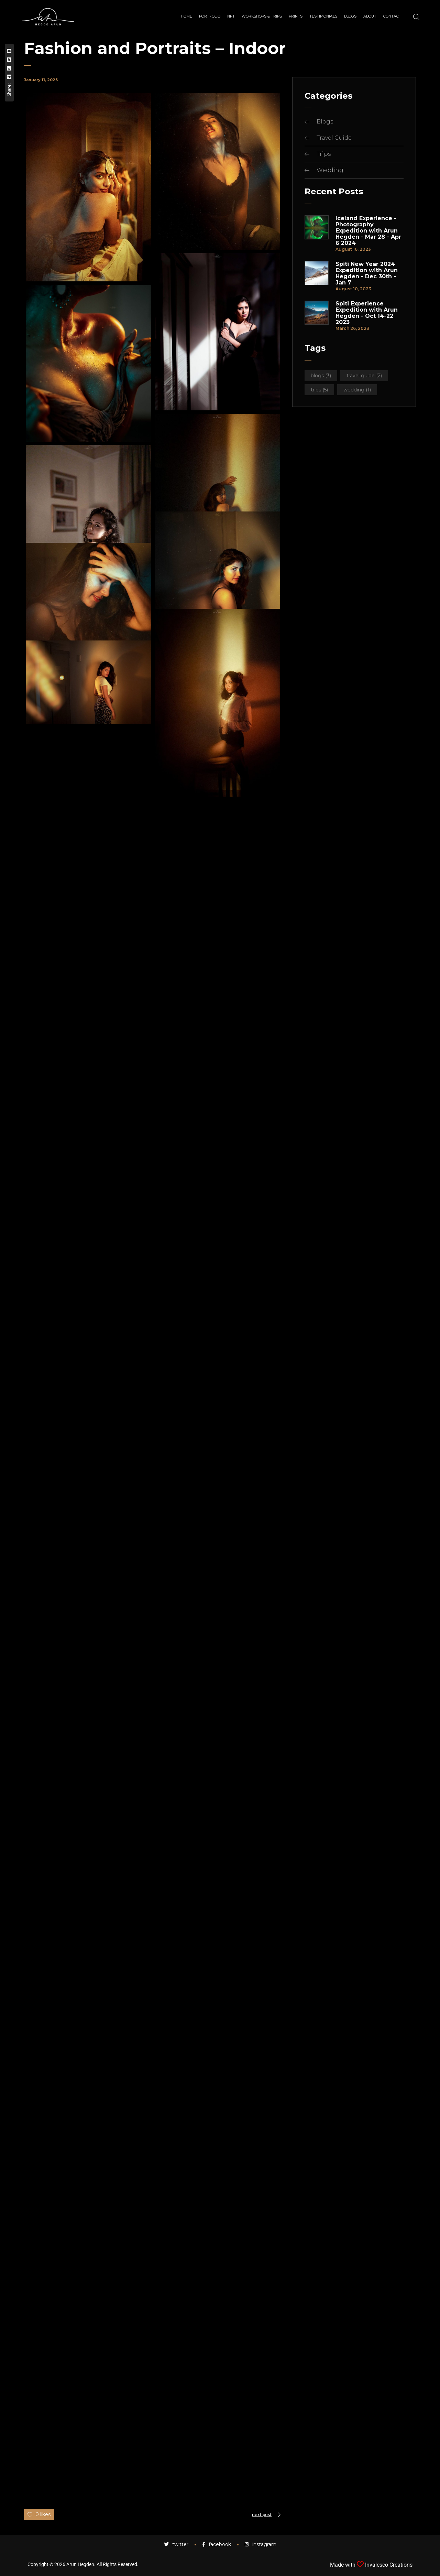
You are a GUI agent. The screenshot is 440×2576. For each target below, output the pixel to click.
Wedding (330, 170)
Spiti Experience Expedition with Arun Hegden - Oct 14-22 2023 (367, 313)
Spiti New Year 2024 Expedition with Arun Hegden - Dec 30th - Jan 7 (367, 273)
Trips (324, 154)
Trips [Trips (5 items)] (319, 390)
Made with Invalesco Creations (371, 2565)
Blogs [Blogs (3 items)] (321, 376)
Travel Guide (334, 137)
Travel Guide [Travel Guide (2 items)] (364, 376)
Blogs (325, 121)
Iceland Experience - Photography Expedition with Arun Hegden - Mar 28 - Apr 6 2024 (368, 230)
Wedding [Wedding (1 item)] (357, 390)
